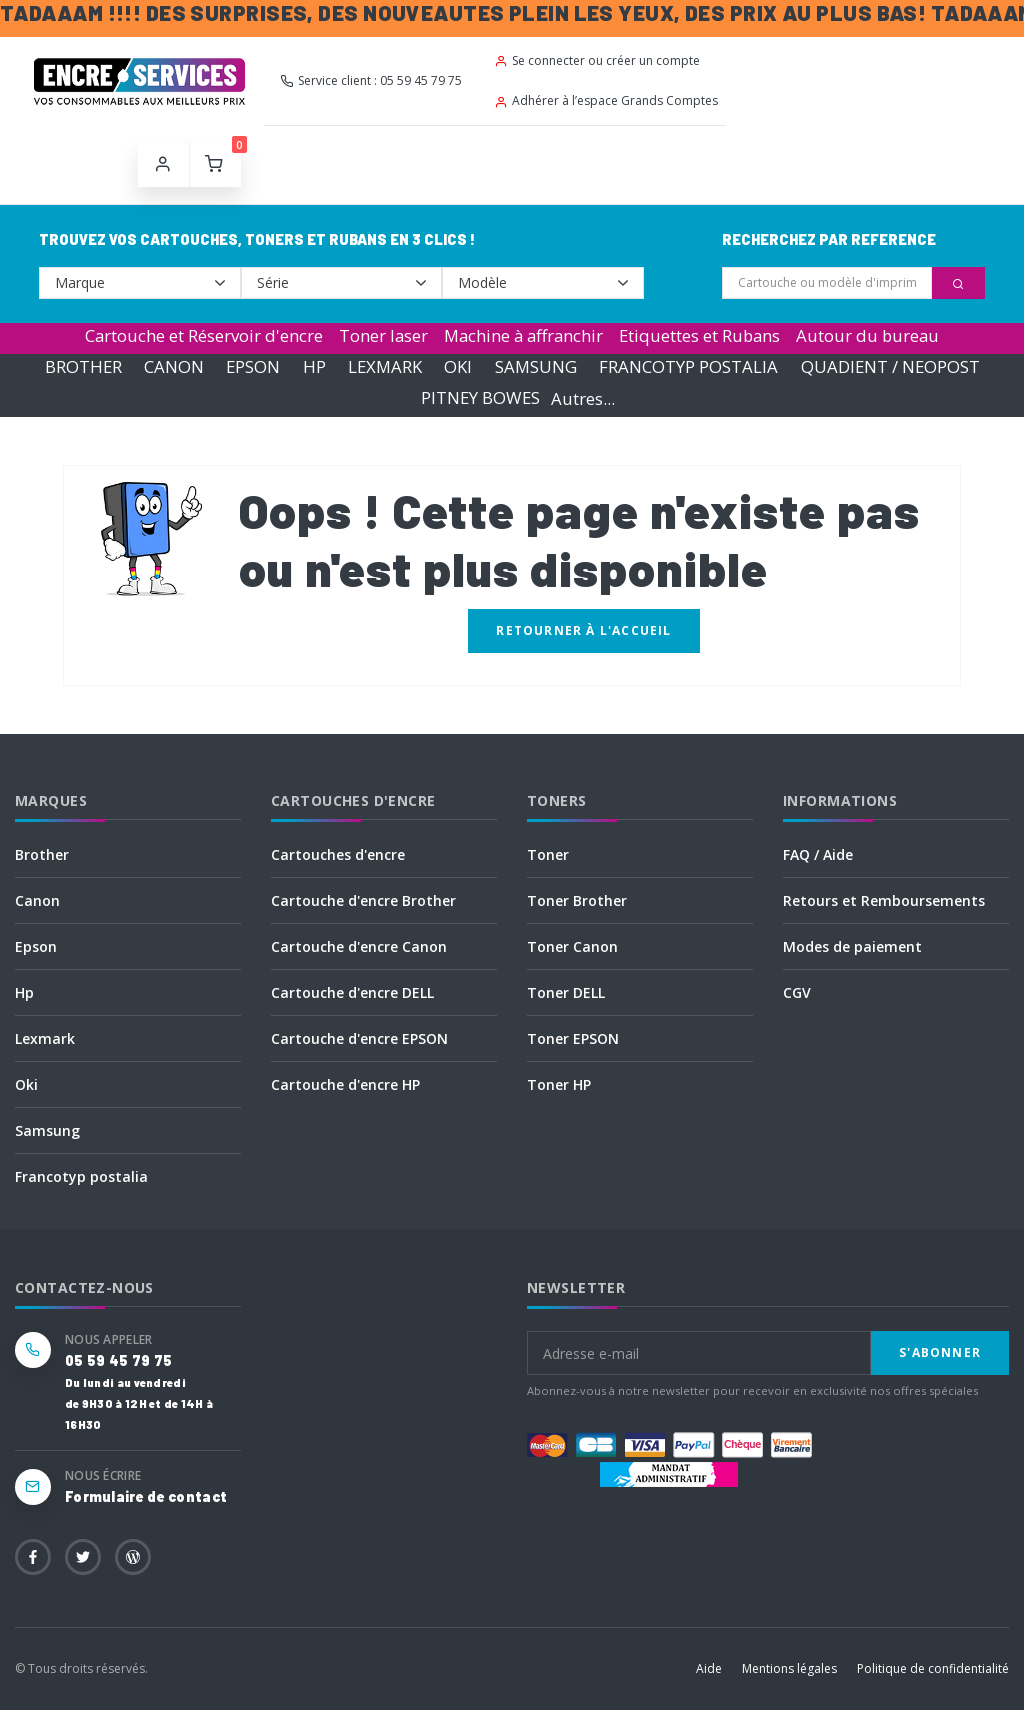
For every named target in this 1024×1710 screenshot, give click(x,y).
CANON (174, 366)
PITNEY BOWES (480, 398)
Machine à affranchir (523, 335)
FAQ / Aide (818, 854)
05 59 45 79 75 (118, 1360)
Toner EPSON (573, 1038)
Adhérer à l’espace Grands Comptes (606, 100)
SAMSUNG (536, 366)
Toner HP (559, 1084)
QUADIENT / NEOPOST (890, 366)
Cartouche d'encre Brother (363, 900)
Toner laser (383, 335)
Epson (36, 946)
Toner (548, 854)
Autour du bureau (867, 335)
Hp (24, 992)
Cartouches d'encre (338, 854)
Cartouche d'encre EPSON (359, 1038)
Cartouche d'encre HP (345, 1084)
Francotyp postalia (81, 1176)
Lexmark (45, 1038)
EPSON (253, 366)
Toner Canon (572, 946)
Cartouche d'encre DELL (352, 992)
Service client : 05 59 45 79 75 (371, 80)
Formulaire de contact (146, 1496)
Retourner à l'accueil (583, 630)
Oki (26, 1084)
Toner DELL (566, 992)
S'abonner (940, 1352)
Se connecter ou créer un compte (597, 60)
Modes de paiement (852, 946)
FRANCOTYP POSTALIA (688, 366)
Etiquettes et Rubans (699, 335)
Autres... (583, 398)
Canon (37, 900)
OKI (458, 366)
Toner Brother (577, 900)
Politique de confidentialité (933, 1668)
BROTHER (83, 366)
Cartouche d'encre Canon (359, 946)
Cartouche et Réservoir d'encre (204, 335)
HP (314, 366)
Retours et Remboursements (884, 900)
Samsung (47, 1130)
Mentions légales (789, 1668)
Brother (42, 854)
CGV (797, 992)
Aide (709, 1668)
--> (140, 283)
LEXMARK (385, 366)
